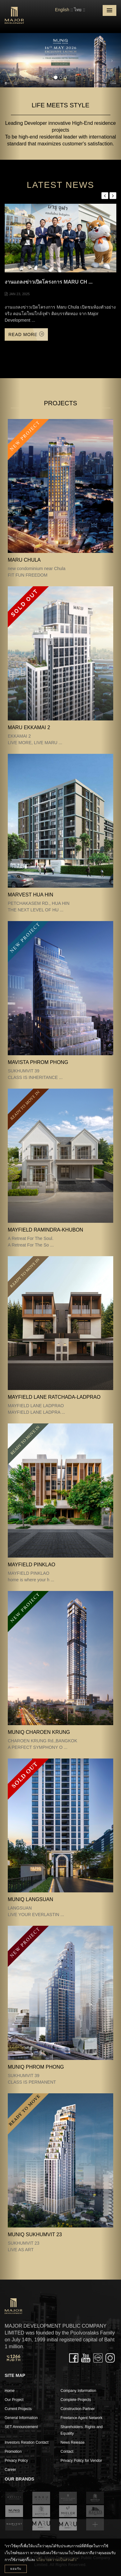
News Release (73, 2442)
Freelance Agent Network (82, 2418)
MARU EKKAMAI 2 (29, 727)
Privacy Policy (16, 2460)
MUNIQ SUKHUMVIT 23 (35, 2234)
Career (10, 2469)
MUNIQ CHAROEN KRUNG (39, 1732)
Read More (26, 334)
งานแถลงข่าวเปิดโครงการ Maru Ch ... (49, 282)
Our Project (14, 2400)
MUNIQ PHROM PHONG (36, 2067)
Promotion (13, 2451)
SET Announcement (21, 2427)
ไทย (77, 9)
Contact (67, 2451)
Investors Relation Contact (27, 2442)
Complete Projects (76, 2400)
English (62, 9)
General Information (21, 2418)
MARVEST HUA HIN (30, 894)
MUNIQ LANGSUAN (30, 1899)
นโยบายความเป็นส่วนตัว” (57, 2560)
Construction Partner (78, 2409)
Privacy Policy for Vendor (81, 2460)
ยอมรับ (15, 2568)
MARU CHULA (24, 560)
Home (10, 2390)
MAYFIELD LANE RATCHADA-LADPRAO (54, 1397)
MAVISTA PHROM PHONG (38, 1062)
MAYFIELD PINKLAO (31, 1564)
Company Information (78, 2390)
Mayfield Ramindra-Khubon (45, 1229)
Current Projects (18, 2409)
